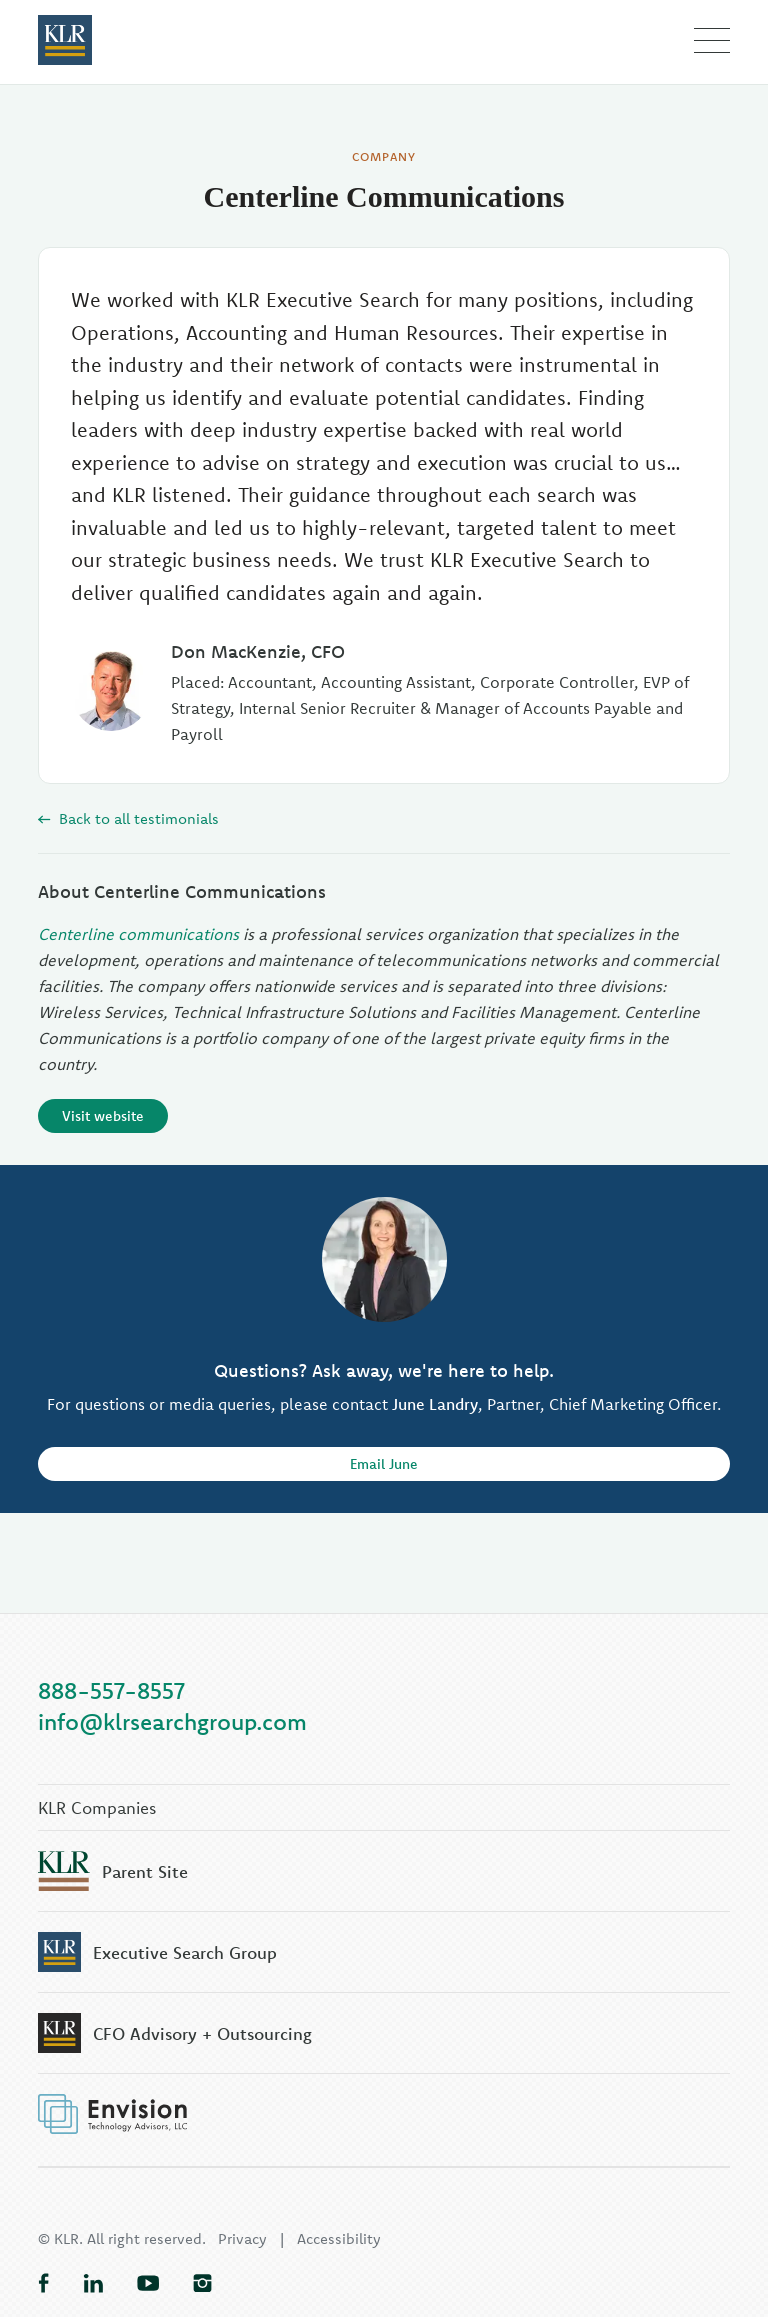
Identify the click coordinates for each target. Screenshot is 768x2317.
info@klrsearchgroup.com (172, 1721)
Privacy (242, 2238)
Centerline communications (138, 934)
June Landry (435, 1404)
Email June (384, 1464)
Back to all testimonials (128, 818)
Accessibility (339, 2238)
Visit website (103, 1116)
